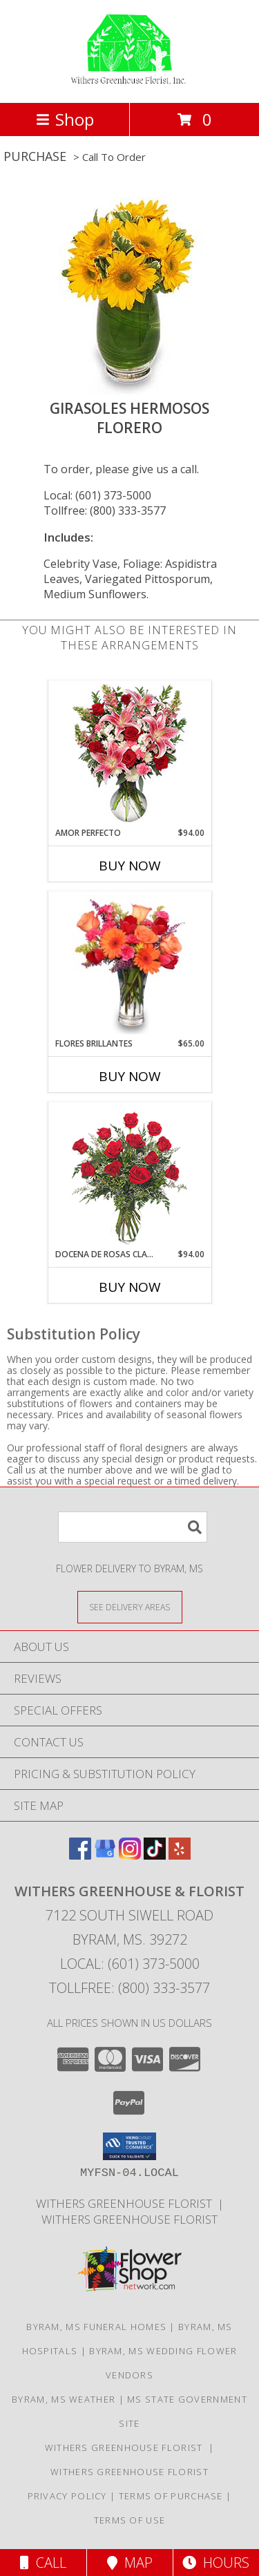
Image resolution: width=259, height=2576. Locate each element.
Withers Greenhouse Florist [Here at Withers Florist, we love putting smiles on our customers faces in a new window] (127, 2203)
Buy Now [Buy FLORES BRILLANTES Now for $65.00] (130, 1076)
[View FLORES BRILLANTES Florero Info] (129, 964)
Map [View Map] (130, 2562)
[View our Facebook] (80, 1855)
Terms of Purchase (171, 2496)
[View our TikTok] (155, 1855)
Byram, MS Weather (63, 2399)
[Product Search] (132, 1527)
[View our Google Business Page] (105, 1855)
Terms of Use (130, 2520)
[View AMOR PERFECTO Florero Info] (129, 754)
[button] (129, 2146)
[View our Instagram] (130, 1855)
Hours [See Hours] (215, 2562)
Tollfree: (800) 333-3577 (105, 510)
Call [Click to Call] (43, 2562)
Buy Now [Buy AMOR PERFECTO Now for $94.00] (130, 866)
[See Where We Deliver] (129, 1606)
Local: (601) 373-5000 (97, 495)
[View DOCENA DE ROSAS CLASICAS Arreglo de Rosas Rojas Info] (129, 1175)
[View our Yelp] (180, 1855)
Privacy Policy (67, 2496)
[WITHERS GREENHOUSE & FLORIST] (129, 82)
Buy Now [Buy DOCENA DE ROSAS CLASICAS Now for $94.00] (130, 1287)
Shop (65, 119)
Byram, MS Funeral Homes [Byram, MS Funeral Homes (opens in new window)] (96, 2326)
